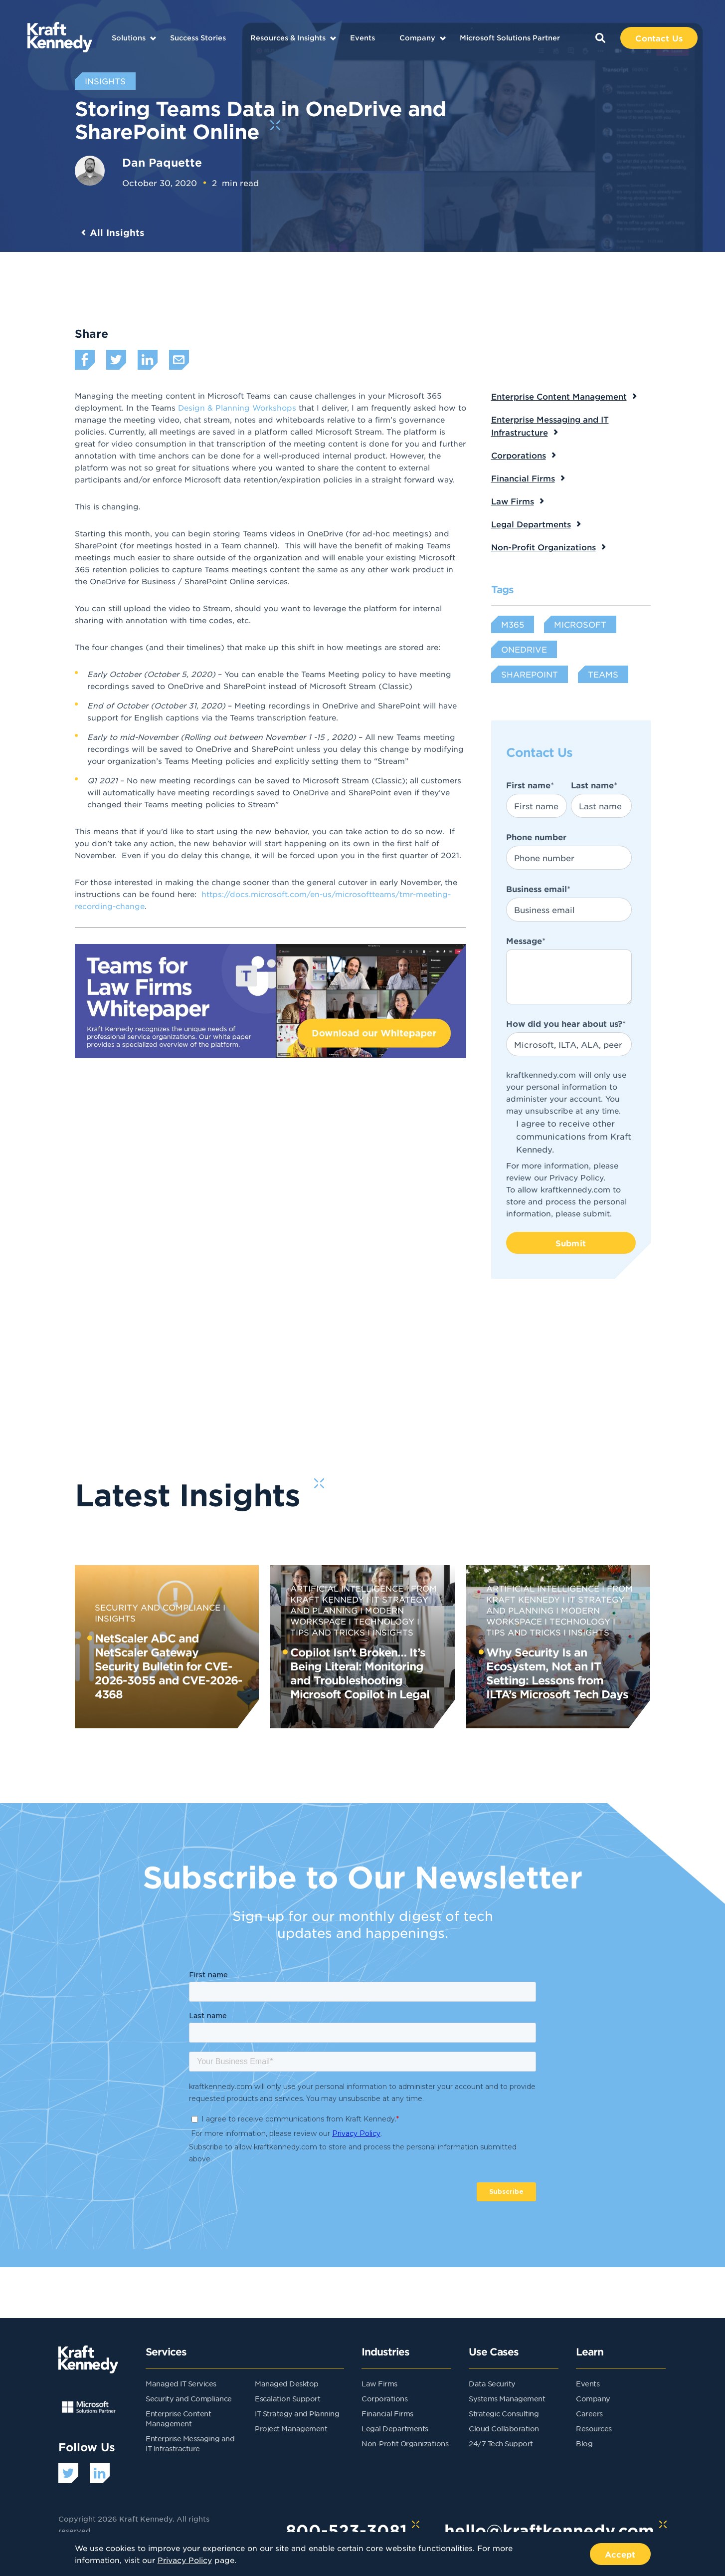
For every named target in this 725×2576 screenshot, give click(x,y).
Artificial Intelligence (346, 1588)
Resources (594, 2428)
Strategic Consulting (504, 2413)
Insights (392, 1632)
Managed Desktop (287, 2383)
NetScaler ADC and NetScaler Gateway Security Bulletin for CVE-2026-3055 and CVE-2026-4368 (168, 1666)
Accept (620, 2554)
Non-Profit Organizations (543, 547)
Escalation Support (287, 2398)
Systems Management (507, 2398)
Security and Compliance (157, 1607)
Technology (384, 1621)
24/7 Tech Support (501, 2443)
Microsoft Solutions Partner (510, 37)
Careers (589, 2413)
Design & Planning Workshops (237, 407)
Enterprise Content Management (559, 396)
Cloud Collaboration (504, 2428)
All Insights (117, 232)
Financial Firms (523, 478)
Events (362, 37)
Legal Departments (531, 524)
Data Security (492, 2383)
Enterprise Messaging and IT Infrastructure (550, 425)
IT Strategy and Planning (297, 2413)
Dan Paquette (162, 162)
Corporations (518, 455)
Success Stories (198, 37)
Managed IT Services (181, 2383)
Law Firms (512, 501)
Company (417, 37)
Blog (584, 2443)
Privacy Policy (576, 1177)
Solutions (129, 37)
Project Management (291, 2428)
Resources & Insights (288, 37)
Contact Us (659, 38)
